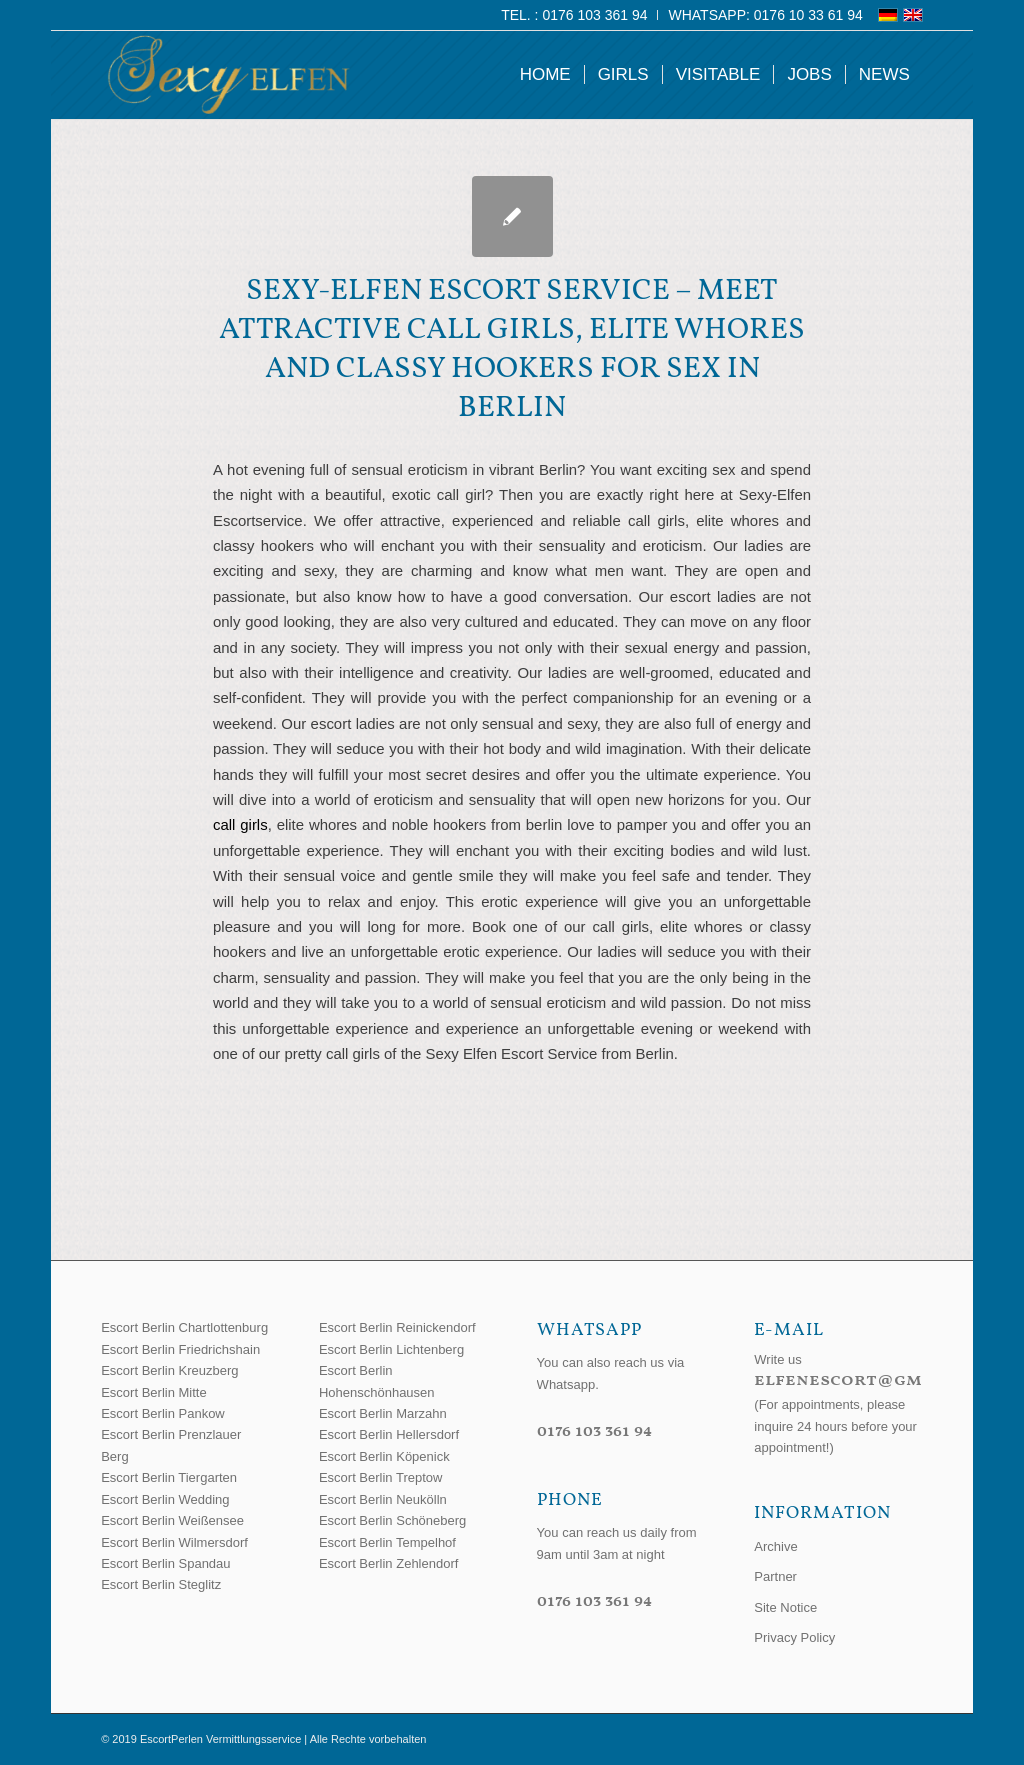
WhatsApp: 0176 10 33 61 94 (765, 15)
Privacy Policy (794, 1637)
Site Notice (785, 1607)
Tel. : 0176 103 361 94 (574, 15)
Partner (775, 1576)
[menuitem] (574, 15)
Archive (775, 1546)
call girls (240, 824)
